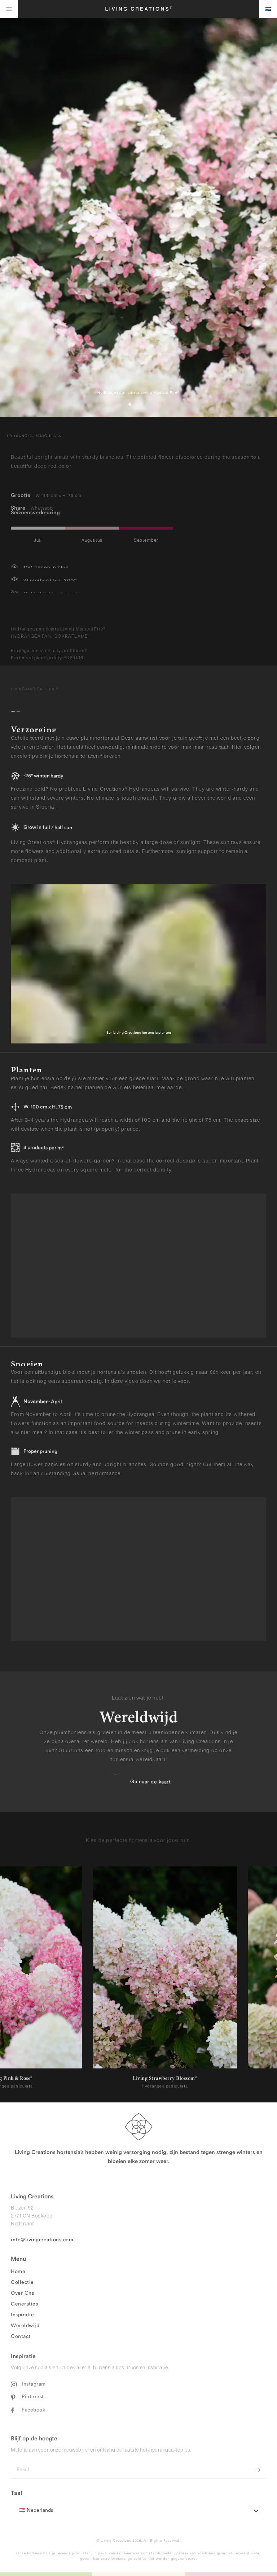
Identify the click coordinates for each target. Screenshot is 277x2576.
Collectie (22, 2284)
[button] (129, 404)
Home (18, 2273)
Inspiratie (22, 2317)
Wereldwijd (25, 2327)
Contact (21, 2338)
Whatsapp (42, 506)
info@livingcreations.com (42, 2242)
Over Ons (22, 2295)
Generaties (24, 2306)
